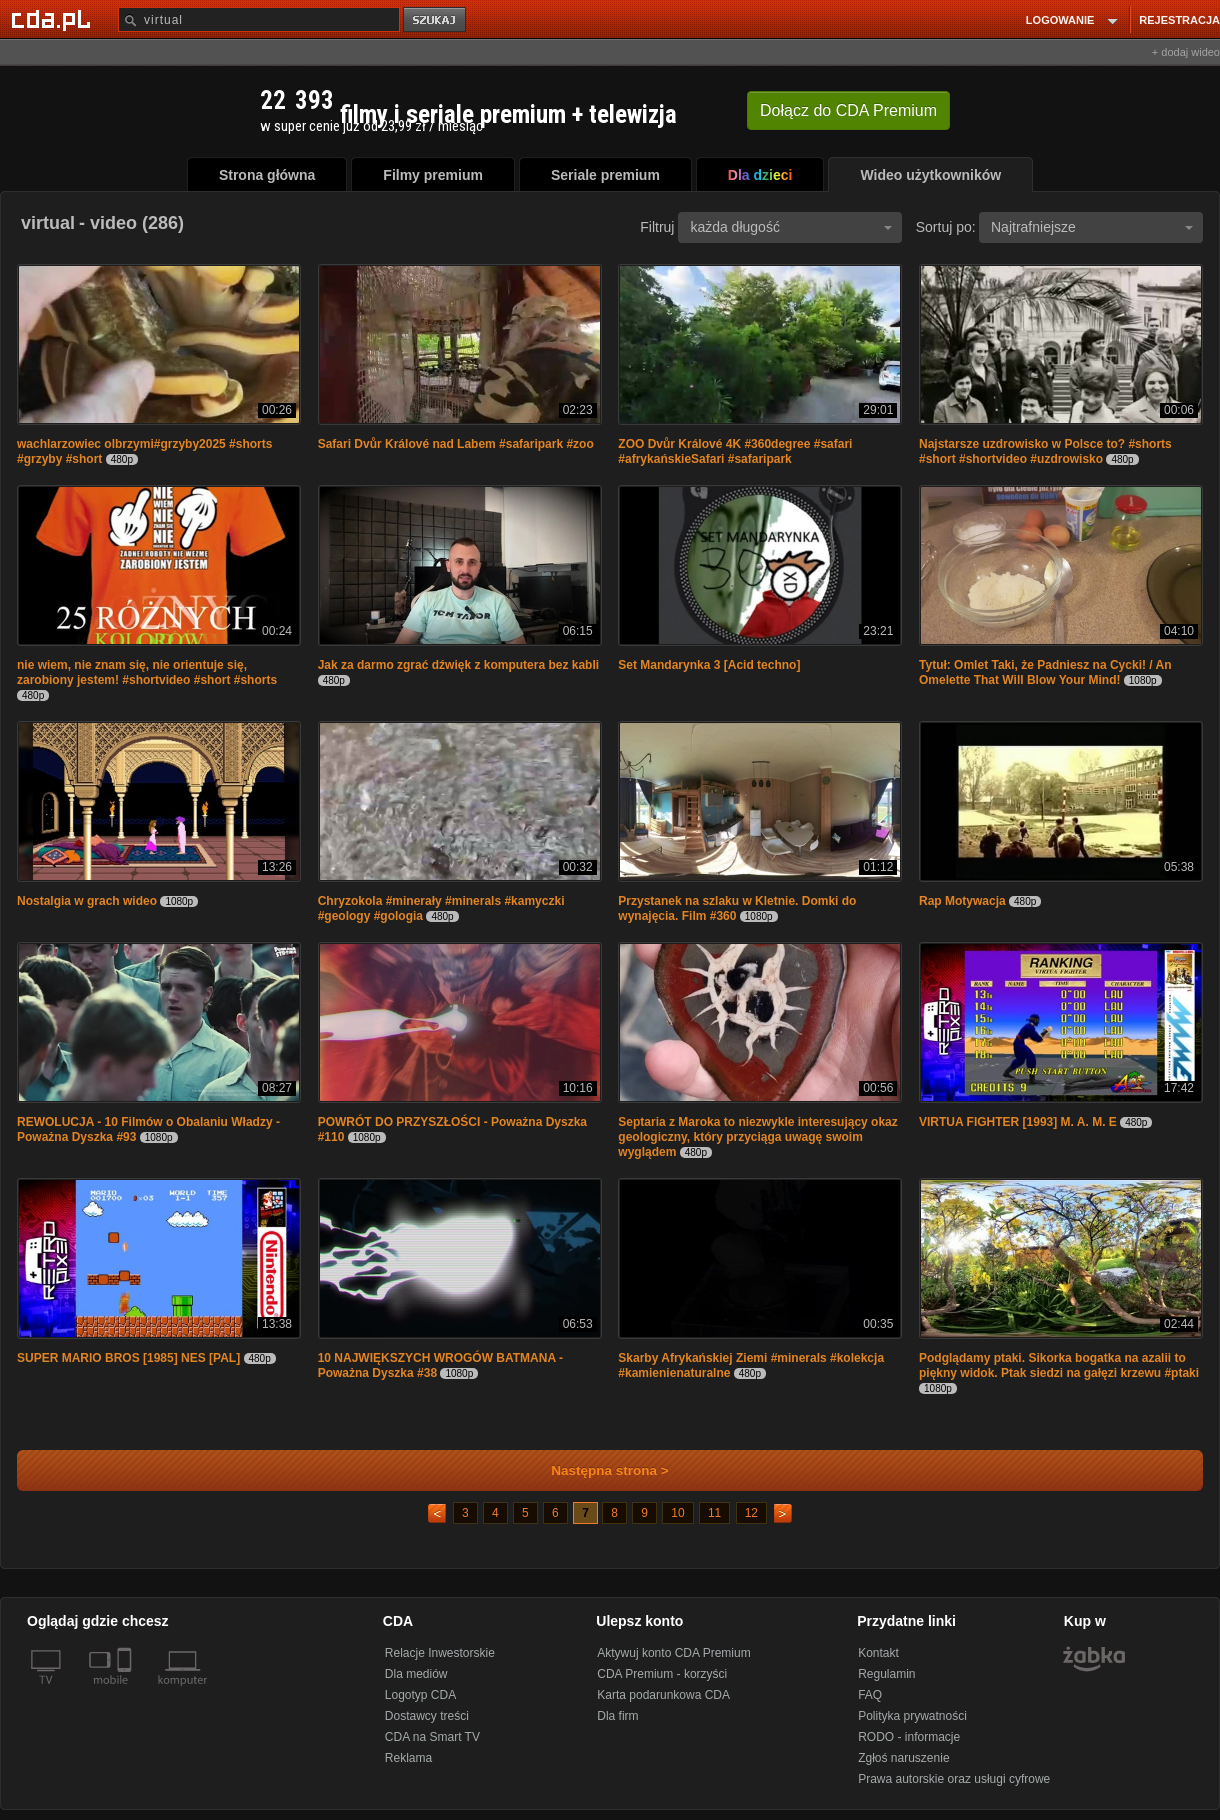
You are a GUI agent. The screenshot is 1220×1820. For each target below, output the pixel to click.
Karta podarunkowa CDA (663, 1695)
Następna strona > (596, 1470)
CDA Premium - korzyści (662, 1674)
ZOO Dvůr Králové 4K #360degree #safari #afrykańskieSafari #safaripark (735, 451)
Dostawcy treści (427, 1716)
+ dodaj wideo (1186, 52)
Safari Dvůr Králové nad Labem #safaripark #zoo (456, 444)
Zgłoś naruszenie (903, 1758)
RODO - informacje (909, 1737)
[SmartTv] (126, 1692)
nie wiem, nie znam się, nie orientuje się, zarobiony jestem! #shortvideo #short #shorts (147, 672)
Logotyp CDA (420, 1695)
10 (677, 1513)
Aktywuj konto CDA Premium (673, 1653)
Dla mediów (416, 1674)
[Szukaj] (259, 19)
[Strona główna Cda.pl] (54, 19)
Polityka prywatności (912, 1716)
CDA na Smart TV (432, 1737)
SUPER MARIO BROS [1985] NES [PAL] (128, 1358)
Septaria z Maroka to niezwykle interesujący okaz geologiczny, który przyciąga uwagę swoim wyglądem (757, 1137)
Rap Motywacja (962, 901)
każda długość (791, 227)
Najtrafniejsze (1092, 227)
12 (751, 1513)
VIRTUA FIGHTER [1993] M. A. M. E (1018, 1122)
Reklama (408, 1758)
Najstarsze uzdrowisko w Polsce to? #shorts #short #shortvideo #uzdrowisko (1045, 451)
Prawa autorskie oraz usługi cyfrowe (954, 1779)
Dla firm (617, 1716)
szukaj (436, 20)
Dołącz (848, 110)
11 (714, 1513)
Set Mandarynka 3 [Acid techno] (709, 665)
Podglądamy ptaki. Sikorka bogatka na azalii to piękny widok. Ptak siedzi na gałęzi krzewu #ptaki (1059, 1365)
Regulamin (886, 1674)
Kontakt (878, 1653)
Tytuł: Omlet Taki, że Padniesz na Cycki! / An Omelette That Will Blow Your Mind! (1045, 672)
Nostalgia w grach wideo (87, 901)
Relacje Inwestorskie (440, 1653)
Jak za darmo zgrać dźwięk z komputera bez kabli (458, 665)
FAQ (870, 1695)
